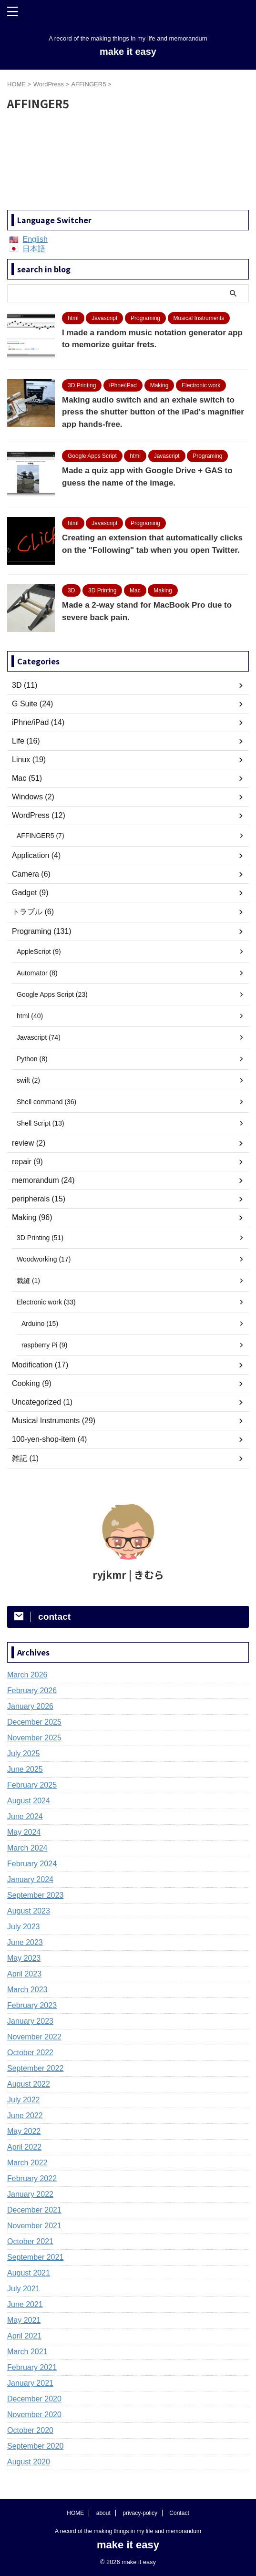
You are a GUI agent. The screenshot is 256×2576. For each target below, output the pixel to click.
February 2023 (32, 2005)
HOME (75, 2513)
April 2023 (24, 1974)
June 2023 (25, 1942)
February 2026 (32, 1690)
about (103, 2513)
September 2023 (35, 1895)
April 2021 (24, 2336)
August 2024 (28, 1801)
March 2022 (27, 2163)
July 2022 (23, 2100)
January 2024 (30, 1879)
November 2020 (34, 2414)
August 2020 (28, 2462)
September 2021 (35, 2257)
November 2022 (34, 2037)
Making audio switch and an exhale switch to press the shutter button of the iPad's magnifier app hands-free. (153, 412)
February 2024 (32, 1864)
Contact (179, 2513)
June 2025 (25, 1769)
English (34, 239)
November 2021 (34, 2226)
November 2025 (34, 1738)
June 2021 (25, 2304)
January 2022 (30, 2194)
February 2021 (32, 2367)
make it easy (128, 51)
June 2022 (25, 2115)
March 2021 (27, 2352)
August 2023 (28, 1911)
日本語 (33, 249)
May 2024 (24, 1832)
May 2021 (24, 2320)
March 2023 (27, 1990)
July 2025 (23, 1753)
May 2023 (24, 1958)
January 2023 (30, 2021)
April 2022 (24, 2147)
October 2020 (30, 2430)
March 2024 (27, 1848)
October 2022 (30, 2052)
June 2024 (25, 1816)
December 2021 (34, 2210)
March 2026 (27, 1675)
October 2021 (30, 2241)
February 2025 (32, 1785)
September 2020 (35, 2446)
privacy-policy (140, 2513)
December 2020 (34, 2399)
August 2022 (28, 2084)
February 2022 (32, 2178)
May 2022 (24, 2131)
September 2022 (35, 2068)
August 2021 (28, 2273)
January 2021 (30, 2383)
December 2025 (34, 1722)
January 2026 (30, 1706)
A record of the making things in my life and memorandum (128, 2531)
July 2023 (23, 1927)
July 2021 (23, 2289)
